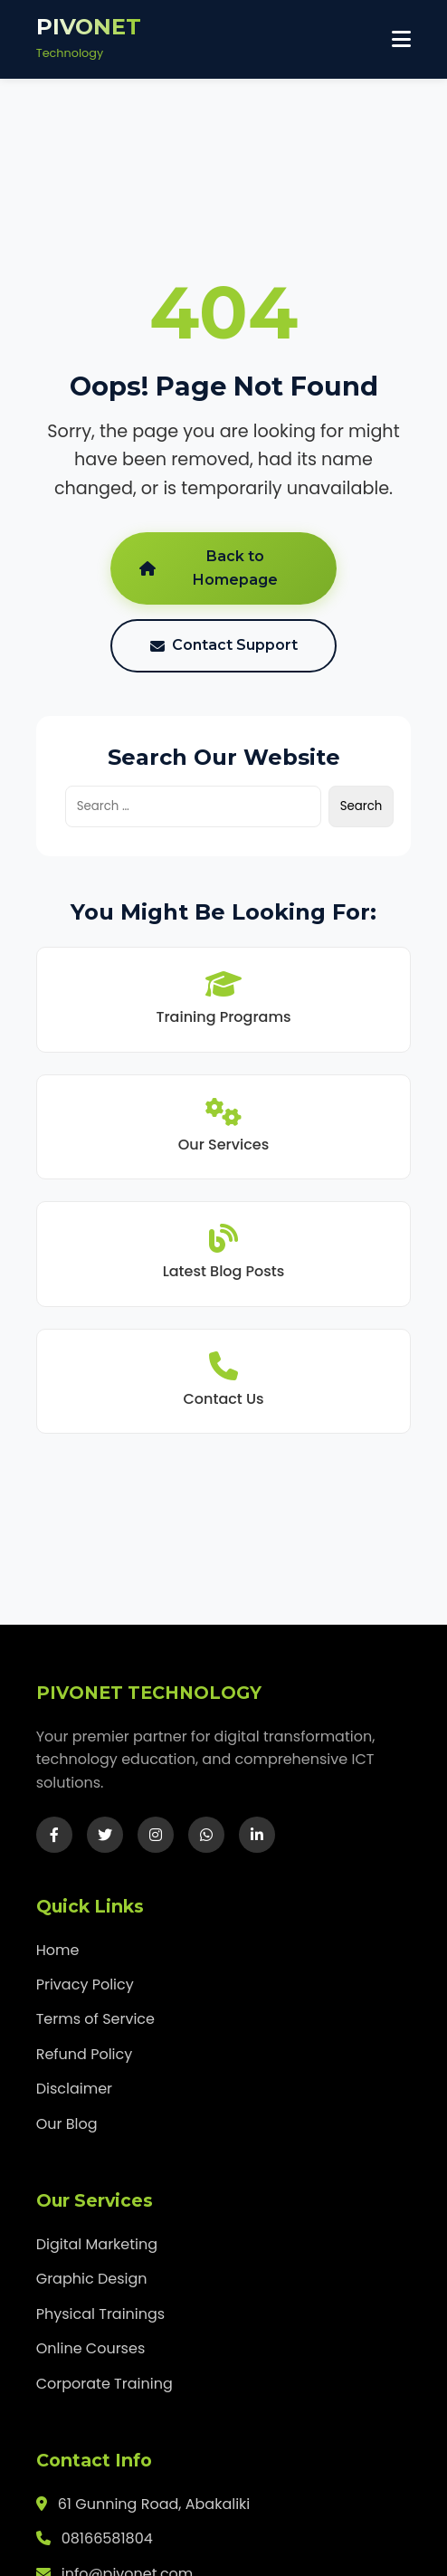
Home (58, 1950)
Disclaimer (74, 2088)
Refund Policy (84, 2054)
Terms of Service (95, 2018)
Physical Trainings (101, 2314)
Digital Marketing (96, 2244)
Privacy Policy (85, 1984)
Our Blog (67, 2123)
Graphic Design (91, 2278)
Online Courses (91, 2348)
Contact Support (224, 645)
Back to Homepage (208, 568)
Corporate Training (104, 2383)
